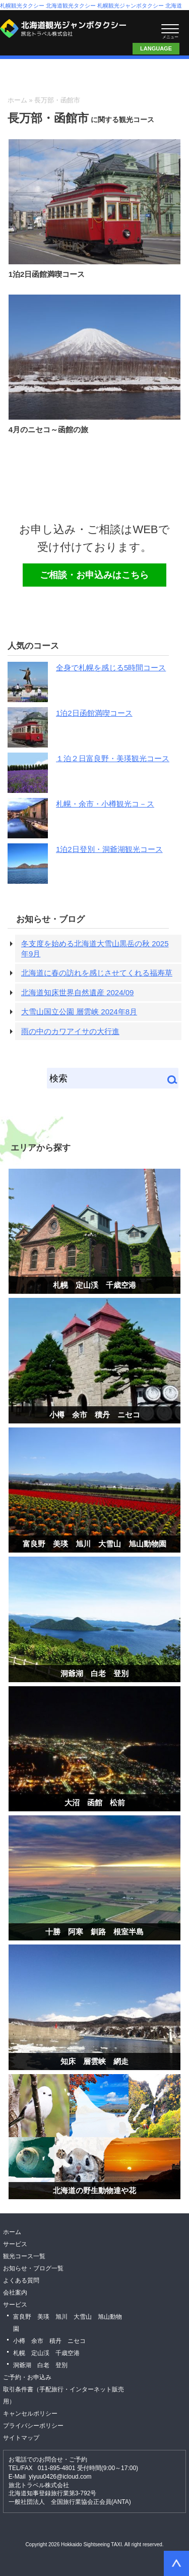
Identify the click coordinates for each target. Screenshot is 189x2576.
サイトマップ (21, 2437)
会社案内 (15, 2292)
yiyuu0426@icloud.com (60, 2476)
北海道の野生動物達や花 (94, 2190)
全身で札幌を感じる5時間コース (111, 667)
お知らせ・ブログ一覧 (33, 2268)
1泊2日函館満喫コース (47, 274)
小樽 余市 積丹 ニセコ (94, 1414)
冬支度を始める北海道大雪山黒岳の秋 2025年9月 (95, 948)
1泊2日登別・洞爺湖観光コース (109, 849)
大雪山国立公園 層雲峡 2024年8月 (79, 1011)
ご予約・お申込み (27, 2377)
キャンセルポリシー (30, 2413)
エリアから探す (41, 1147)
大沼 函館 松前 (95, 1802)
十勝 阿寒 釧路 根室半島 (94, 1931)
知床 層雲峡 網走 (94, 2061)
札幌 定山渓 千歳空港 (94, 1285)
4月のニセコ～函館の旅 (48, 429)
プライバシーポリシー (33, 2425)
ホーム (17, 100)
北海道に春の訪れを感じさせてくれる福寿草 (96, 972)
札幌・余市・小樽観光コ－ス (105, 803)
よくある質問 (21, 2280)
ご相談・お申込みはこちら (144, 27)
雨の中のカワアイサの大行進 (70, 1031)
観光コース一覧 (24, 2256)
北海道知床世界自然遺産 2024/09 (77, 992)
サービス (15, 2244)
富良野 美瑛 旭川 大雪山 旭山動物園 (94, 1543)
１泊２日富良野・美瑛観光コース (112, 758)
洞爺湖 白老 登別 (94, 1673)
